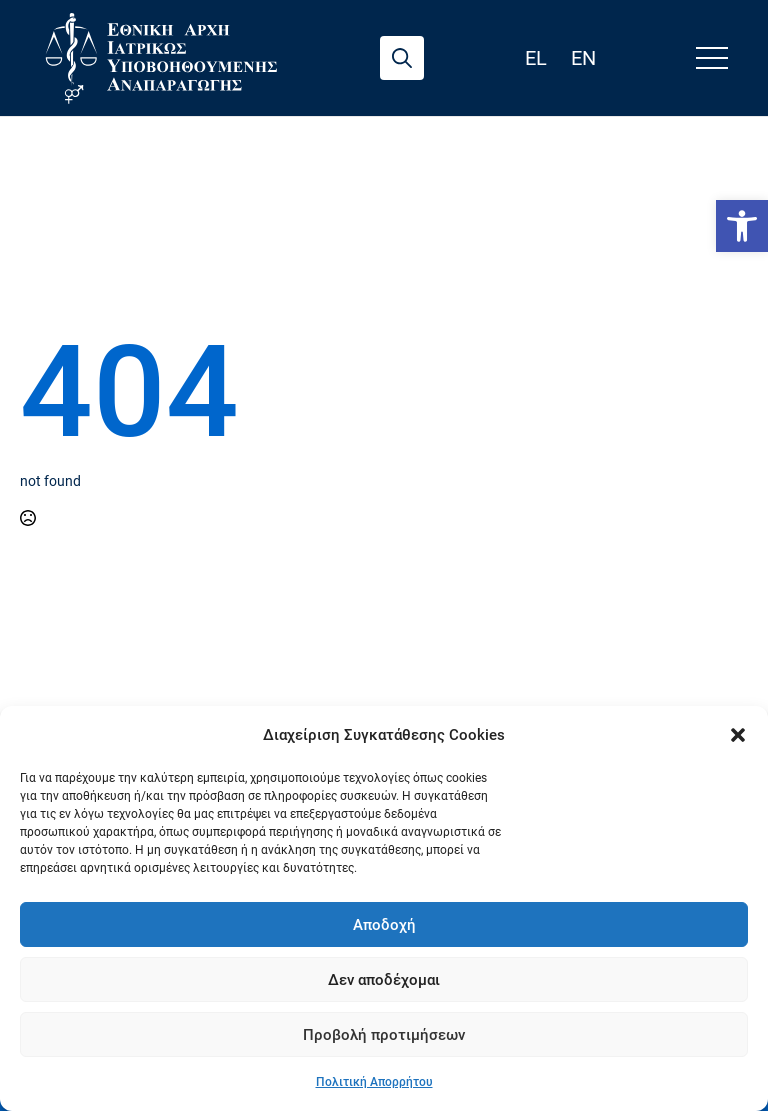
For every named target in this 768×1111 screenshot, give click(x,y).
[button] (738, 735)
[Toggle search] (402, 58)
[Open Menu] (712, 58)
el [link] (536, 58)
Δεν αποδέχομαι (384, 980)
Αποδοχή (384, 925)
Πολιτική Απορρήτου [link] (374, 1082)
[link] (742, 226)
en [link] (583, 58)
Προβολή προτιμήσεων (384, 1035)
